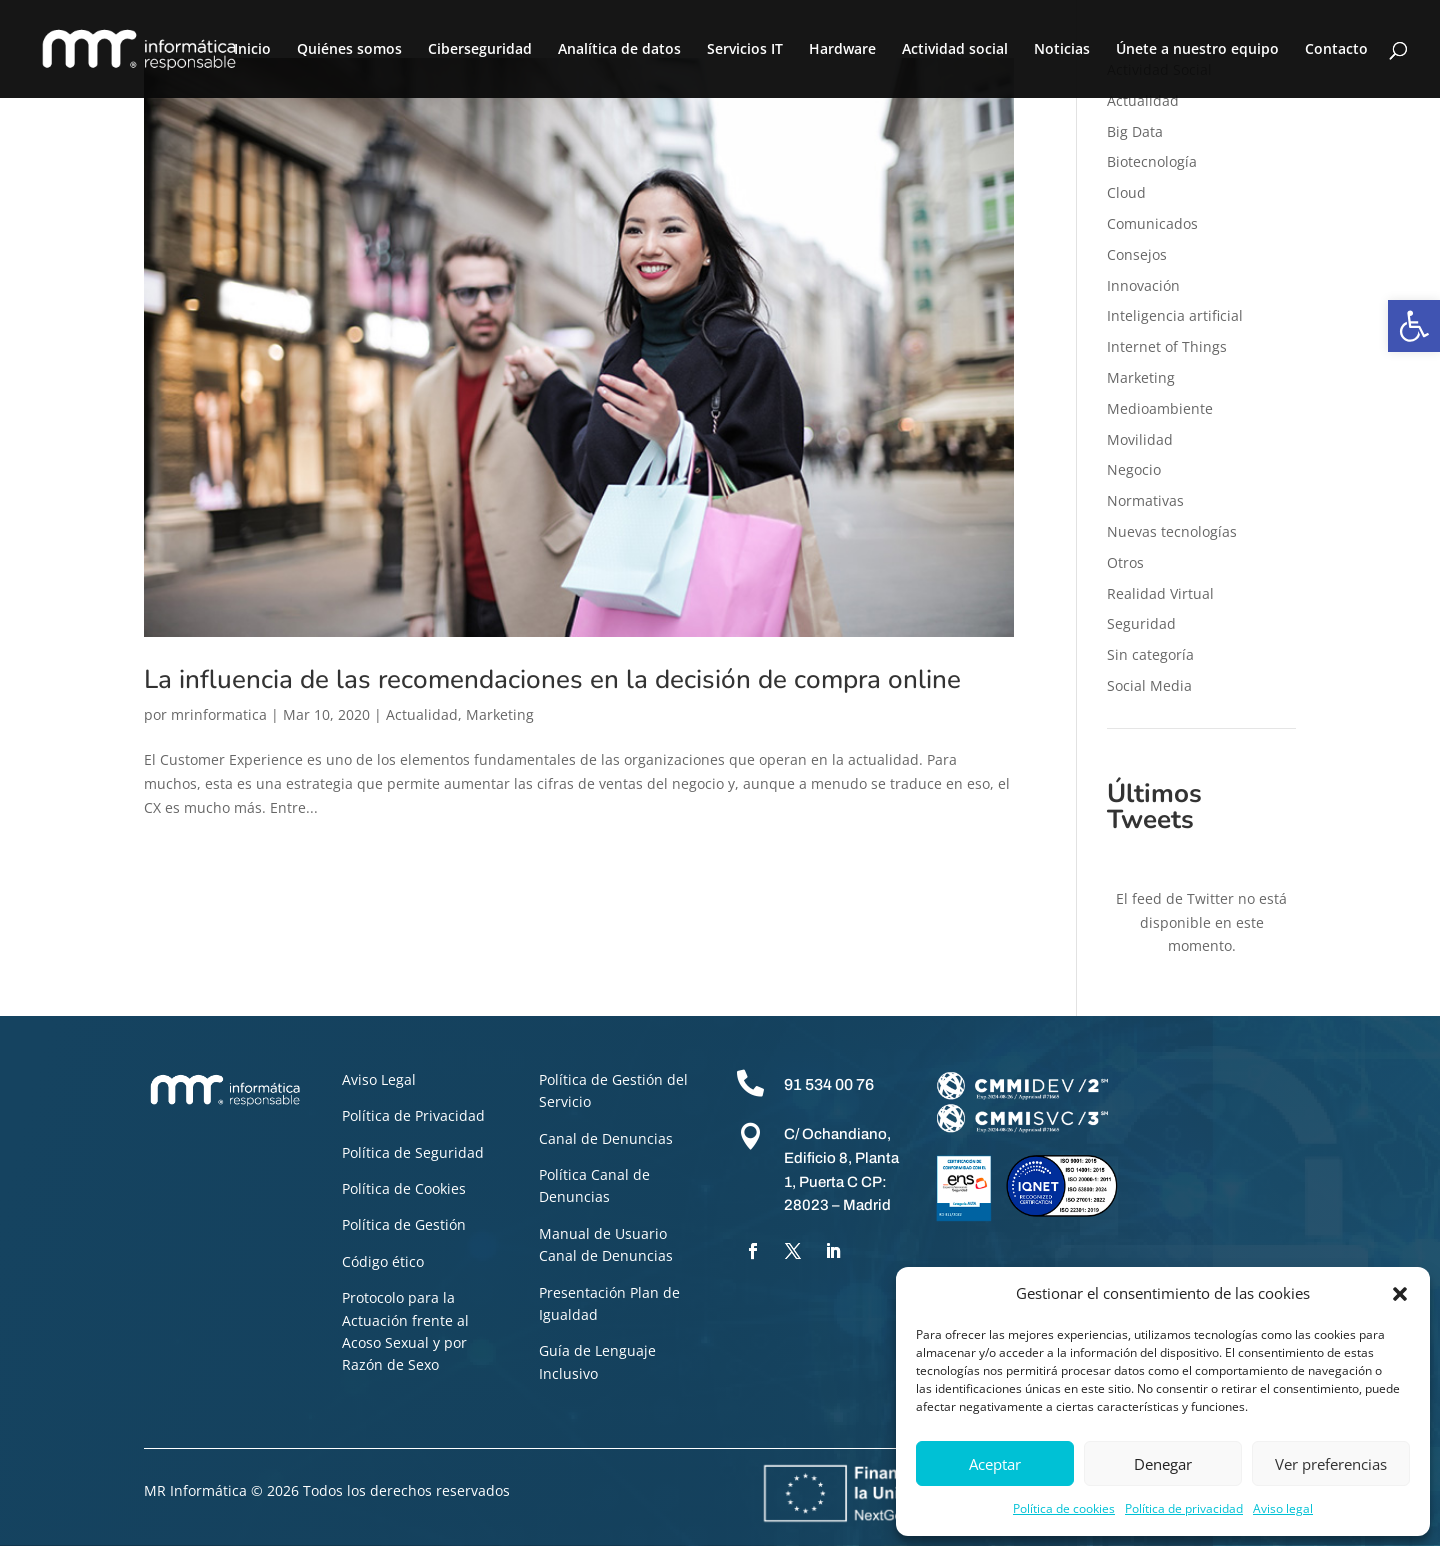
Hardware (842, 50)
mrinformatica (219, 714)
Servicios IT (745, 50)
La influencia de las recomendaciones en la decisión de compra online (552, 679)
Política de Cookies (404, 1188)
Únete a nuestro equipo (1197, 50)
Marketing (500, 714)
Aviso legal (1283, 1508)
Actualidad (422, 714)
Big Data (1135, 131)
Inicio (252, 50)
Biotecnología (1152, 161)
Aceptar (995, 1464)
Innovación (1143, 285)
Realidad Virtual (1160, 593)
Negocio (1134, 469)
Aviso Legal (379, 1079)
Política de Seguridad (413, 1152)
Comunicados (1152, 223)
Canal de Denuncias (606, 1138)
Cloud (1126, 192)
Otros (1125, 562)
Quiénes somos (349, 50)
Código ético (383, 1261)
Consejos (1137, 254)
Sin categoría (1150, 654)
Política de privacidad (1184, 1508)
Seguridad (1141, 623)
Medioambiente (1160, 408)
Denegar (1163, 1464)
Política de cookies (1064, 1508)
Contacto (1336, 50)
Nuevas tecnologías (1172, 531)
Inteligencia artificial (1175, 315)
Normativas (1145, 500)
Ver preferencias (1331, 1464)
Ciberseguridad (480, 50)
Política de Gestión (404, 1224)
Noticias (1062, 50)
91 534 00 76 (829, 1084)
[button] (1414, 326)
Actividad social (955, 50)
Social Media (1149, 685)
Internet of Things (1167, 346)
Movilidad (1140, 439)
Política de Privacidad (413, 1115)
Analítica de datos (619, 50)
